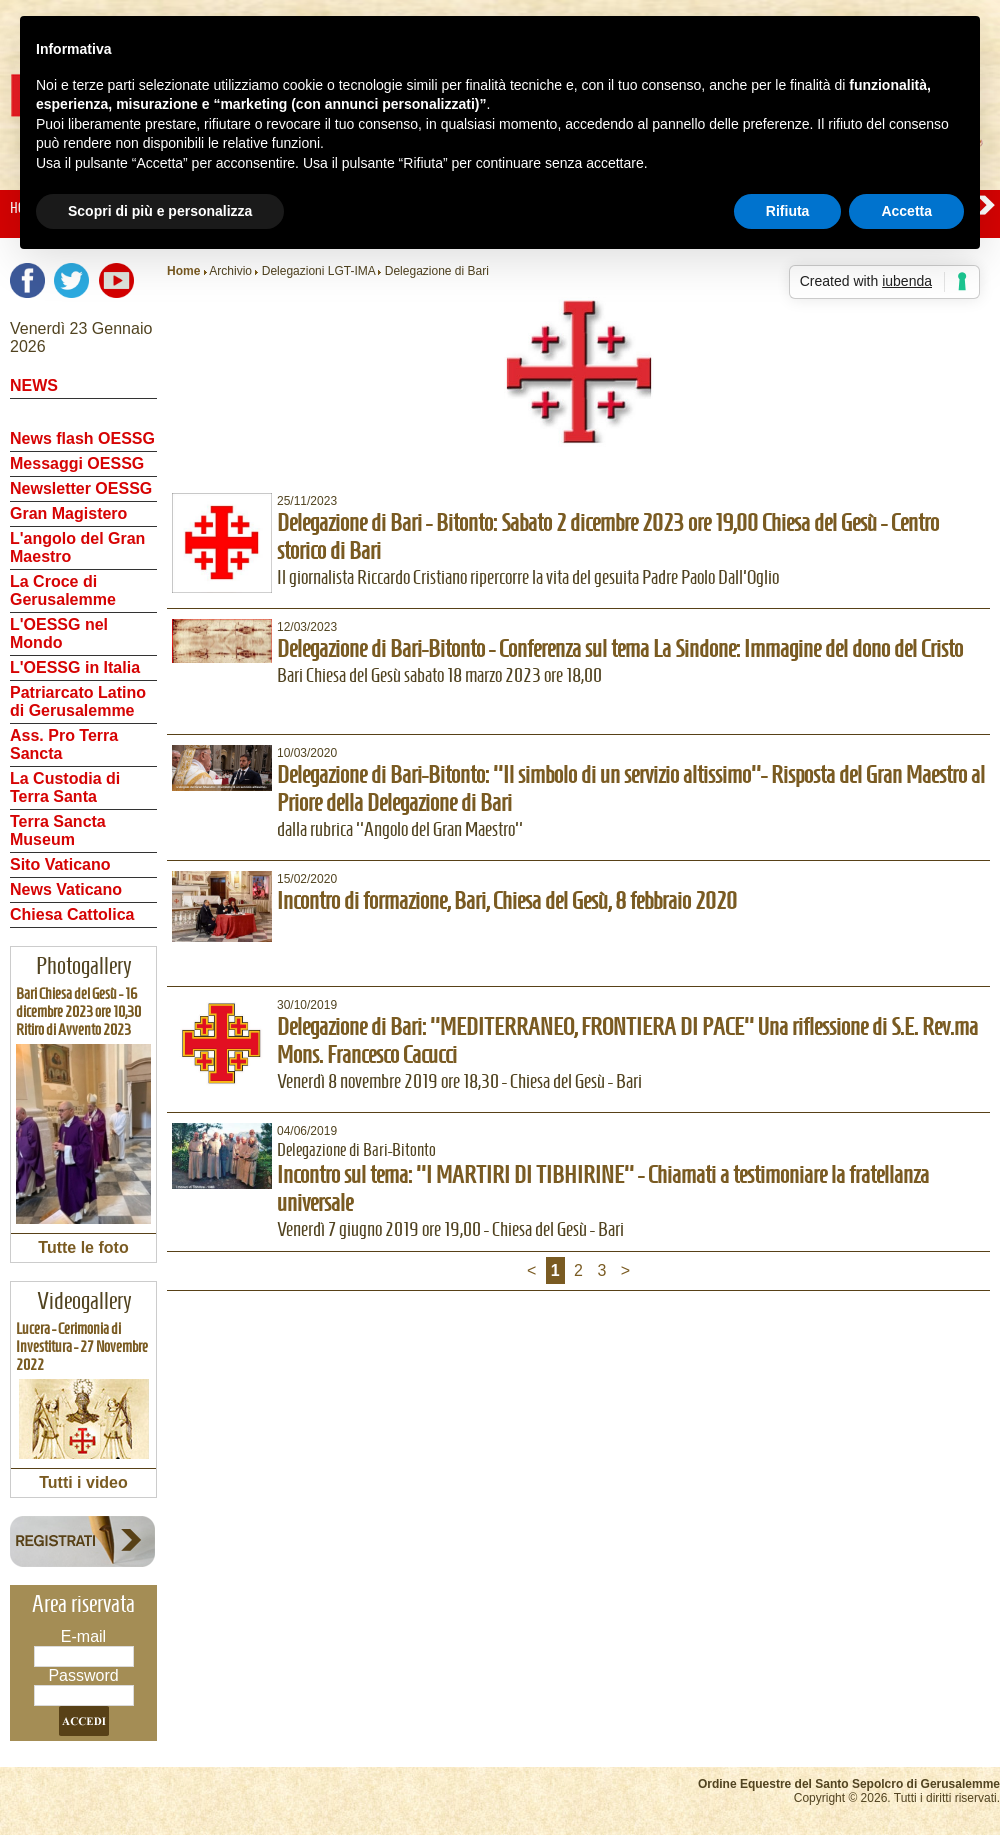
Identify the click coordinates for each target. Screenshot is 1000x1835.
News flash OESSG (82, 438)
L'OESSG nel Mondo (59, 633)
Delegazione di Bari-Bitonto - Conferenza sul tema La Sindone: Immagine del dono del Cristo (620, 649)
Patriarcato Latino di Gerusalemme (78, 701)
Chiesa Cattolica (72, 914)
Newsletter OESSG (81, 488)
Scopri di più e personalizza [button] (160, 211)
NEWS (34, 385)
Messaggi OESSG (77, 463)
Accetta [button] (906, 211)
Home (183, 271)
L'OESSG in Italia (75, 667)
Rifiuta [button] (788, 211)
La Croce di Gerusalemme (63, 590)
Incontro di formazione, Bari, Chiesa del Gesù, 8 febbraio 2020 (507, 901)
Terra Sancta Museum (58, 830)
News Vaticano (66, 889)
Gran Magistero (68, 513)
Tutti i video (83, 1482)
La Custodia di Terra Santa (65, 787)
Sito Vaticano (60, 864)
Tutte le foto (83, 1247)
